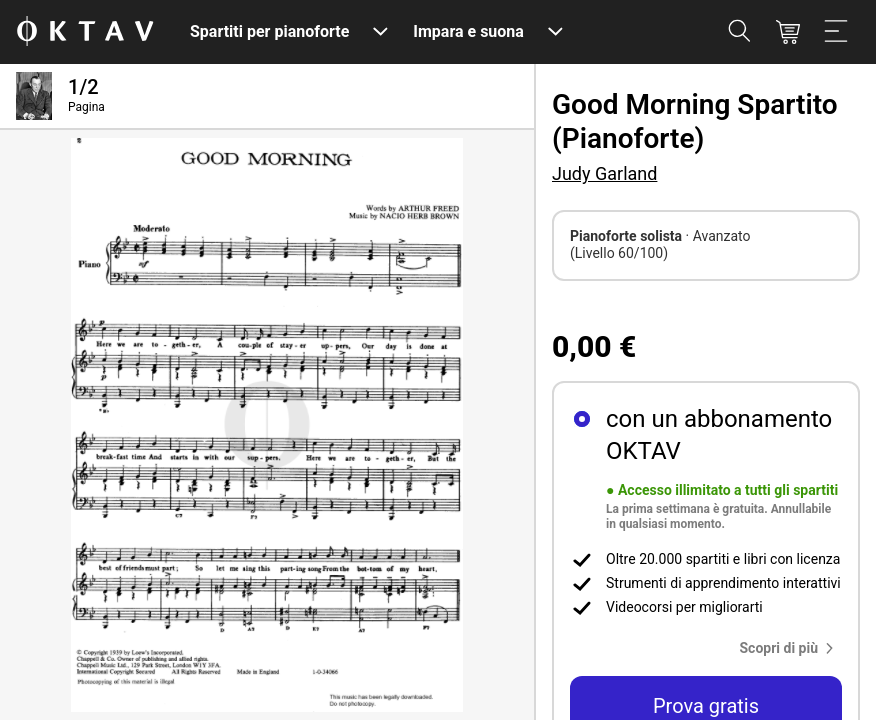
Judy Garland (604, 173)
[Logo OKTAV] (85, 32)
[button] (791, 648)
